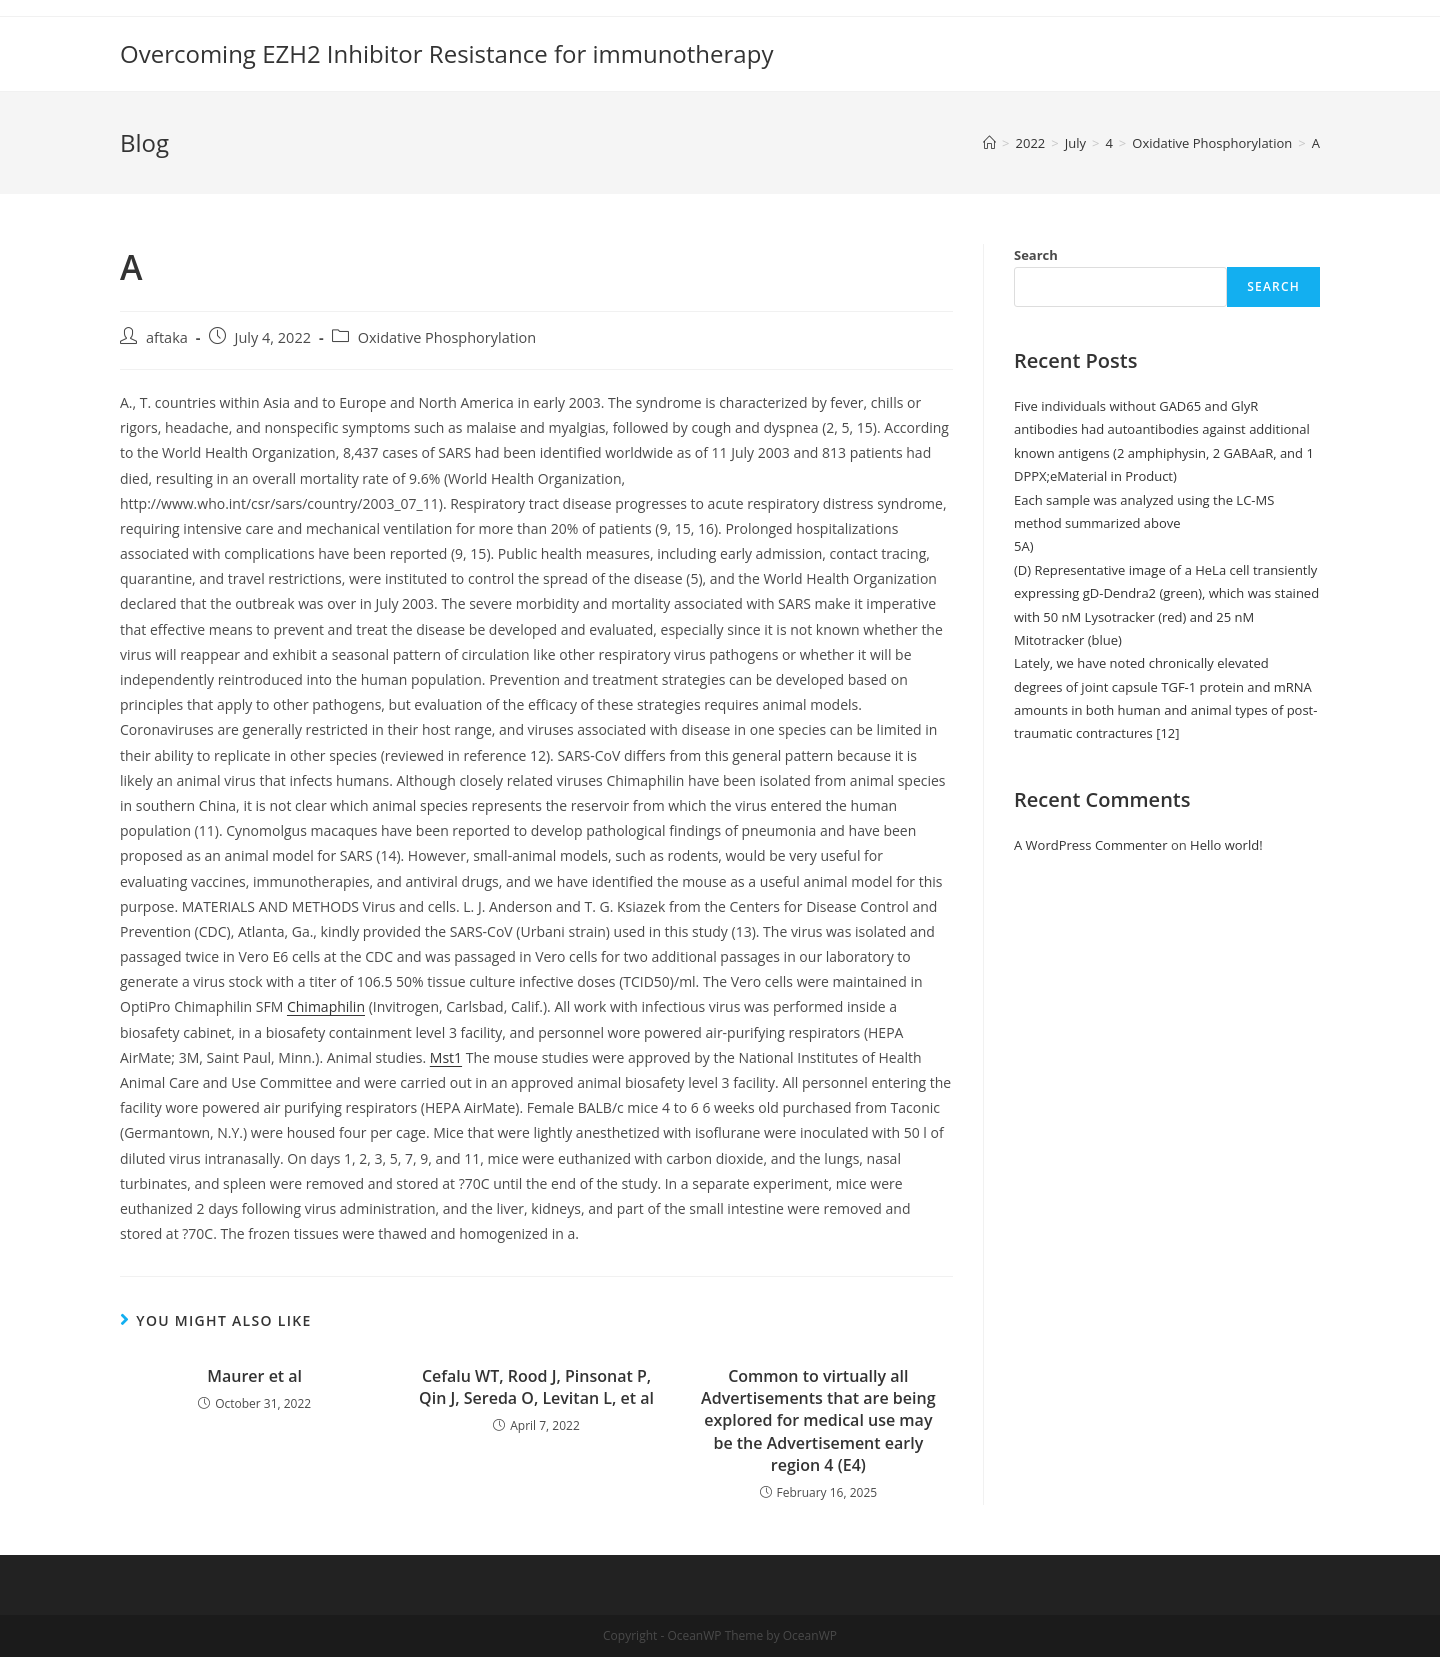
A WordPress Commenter (1091, 845)
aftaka (167, 337)
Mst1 (446, 1057)
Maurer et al (254, 1376)
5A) (1024, 546)
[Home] (989, 143)
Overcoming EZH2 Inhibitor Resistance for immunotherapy (446, 53)
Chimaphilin (326, 1006)
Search (1036, 255)
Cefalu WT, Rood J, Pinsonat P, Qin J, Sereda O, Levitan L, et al (536, 1387)
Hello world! (1226, 845)
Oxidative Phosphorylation (447, 337)
